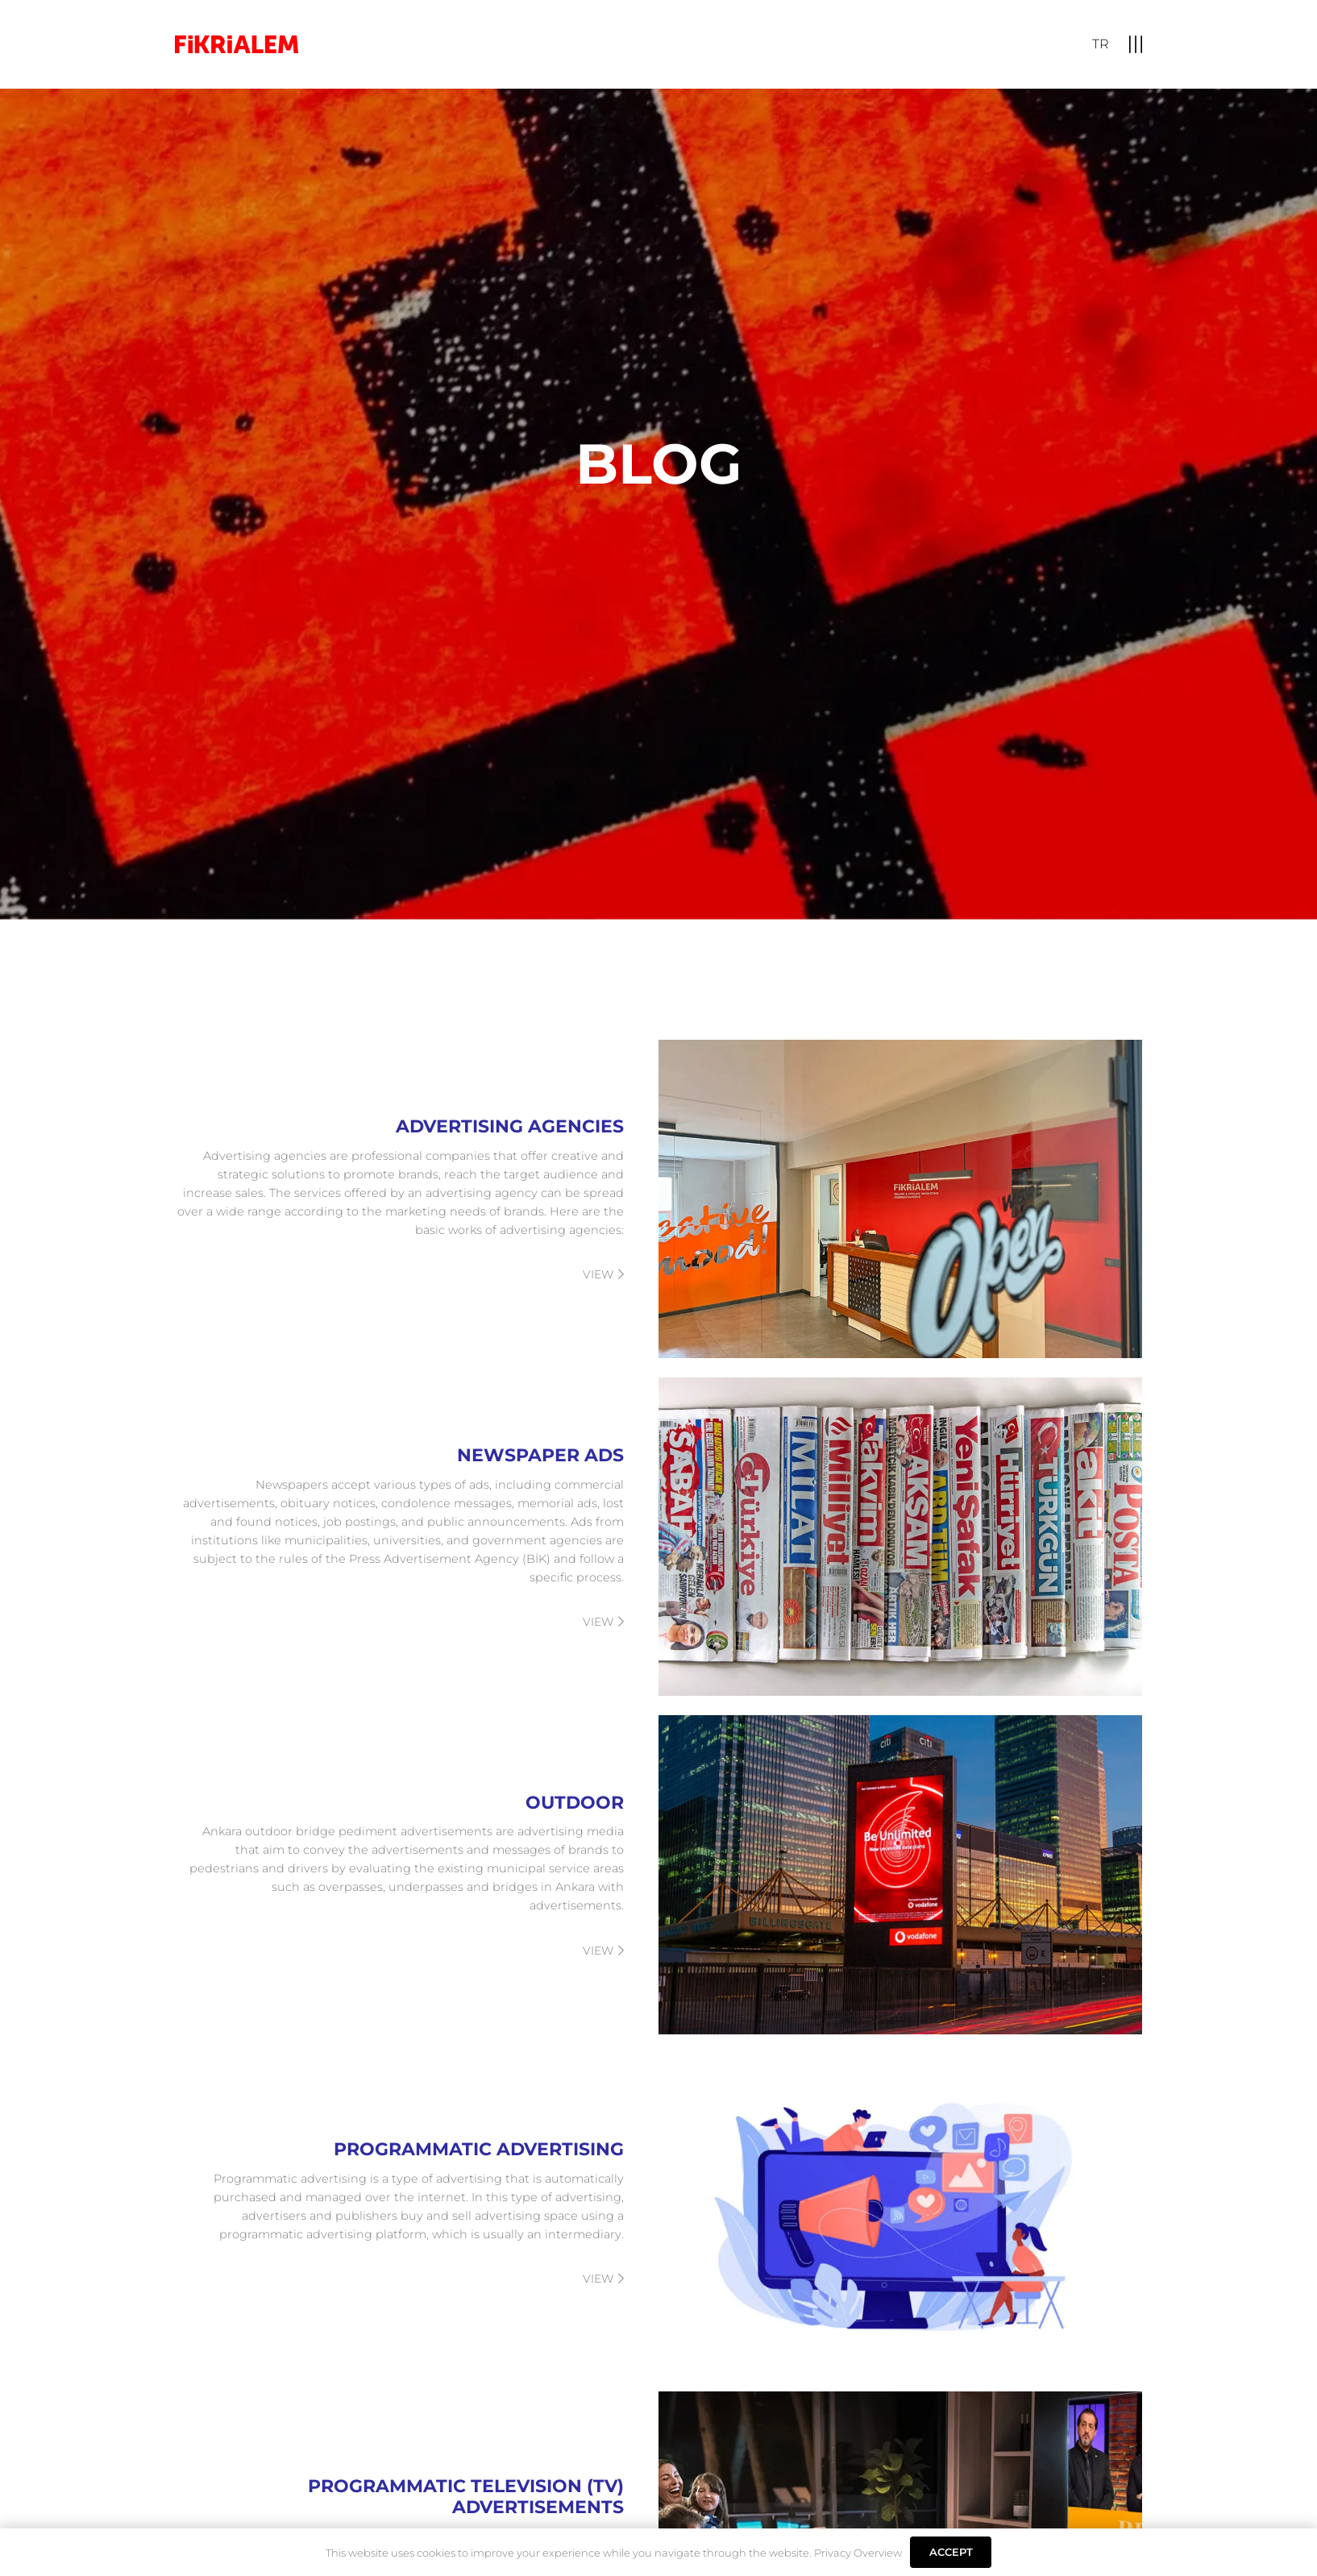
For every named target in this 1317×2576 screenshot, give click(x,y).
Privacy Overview (858, 2552)
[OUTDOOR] (658, 1874)
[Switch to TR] (1100, 44)
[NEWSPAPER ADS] (658, 1536)
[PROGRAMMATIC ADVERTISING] (658, 2213)
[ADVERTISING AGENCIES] (658, 1199)
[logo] (236, 44)
